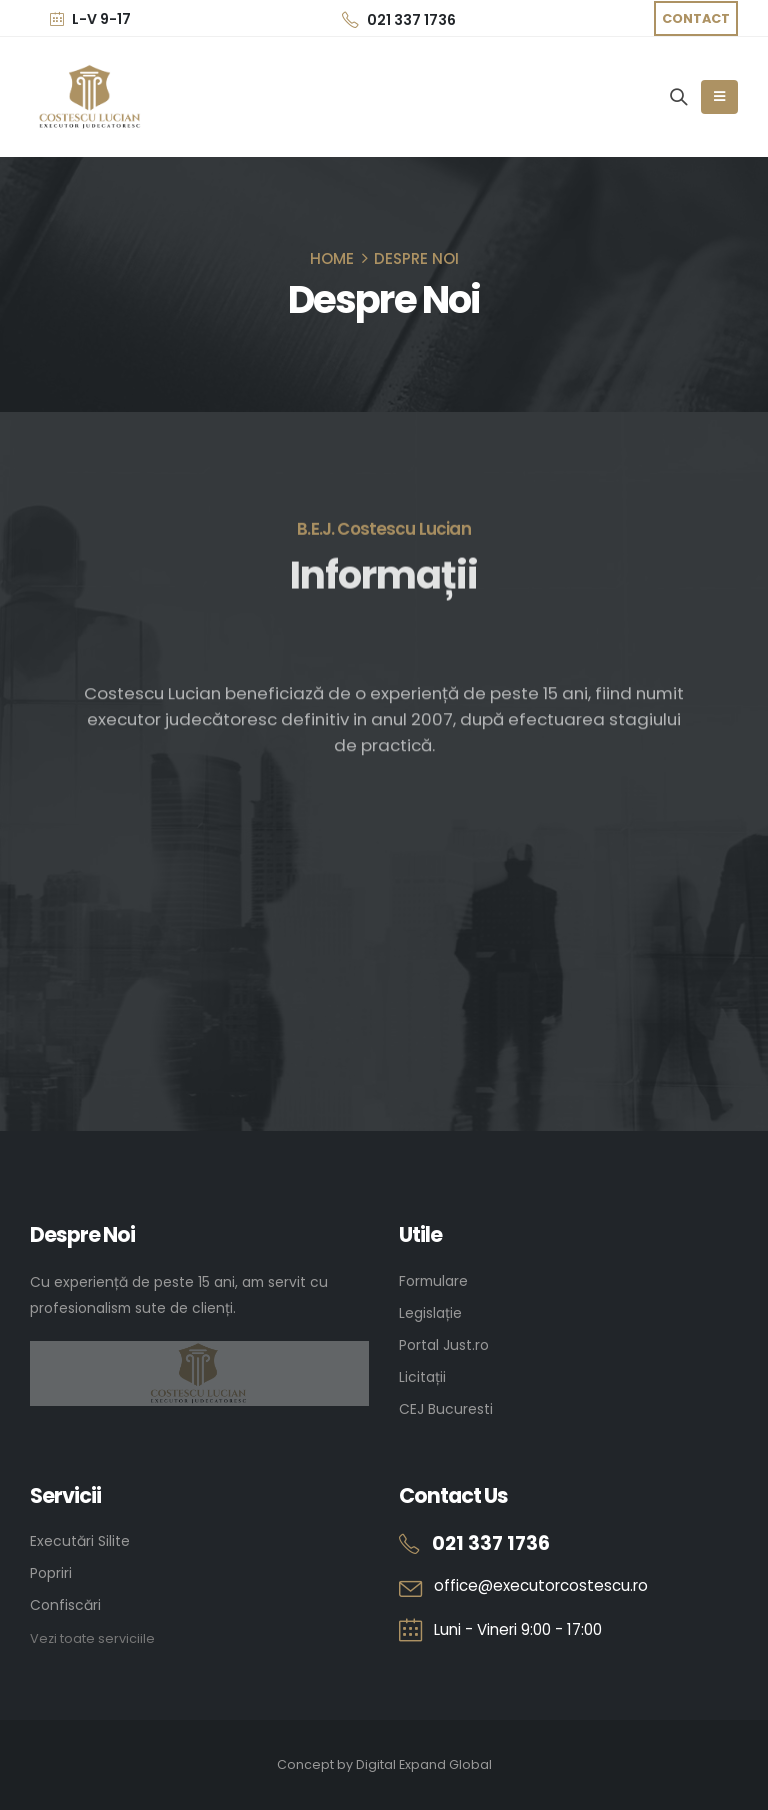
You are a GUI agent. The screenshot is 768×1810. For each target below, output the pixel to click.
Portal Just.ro (444, 1345)
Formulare (433, 1281)
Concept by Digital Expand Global (384, 1764)
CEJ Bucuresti (446, 1409)
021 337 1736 (399, 20)
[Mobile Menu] (719, 97)
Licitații (422, 1377)
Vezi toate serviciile (92, 1638)
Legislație (430, 1313)
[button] (696, 18)
